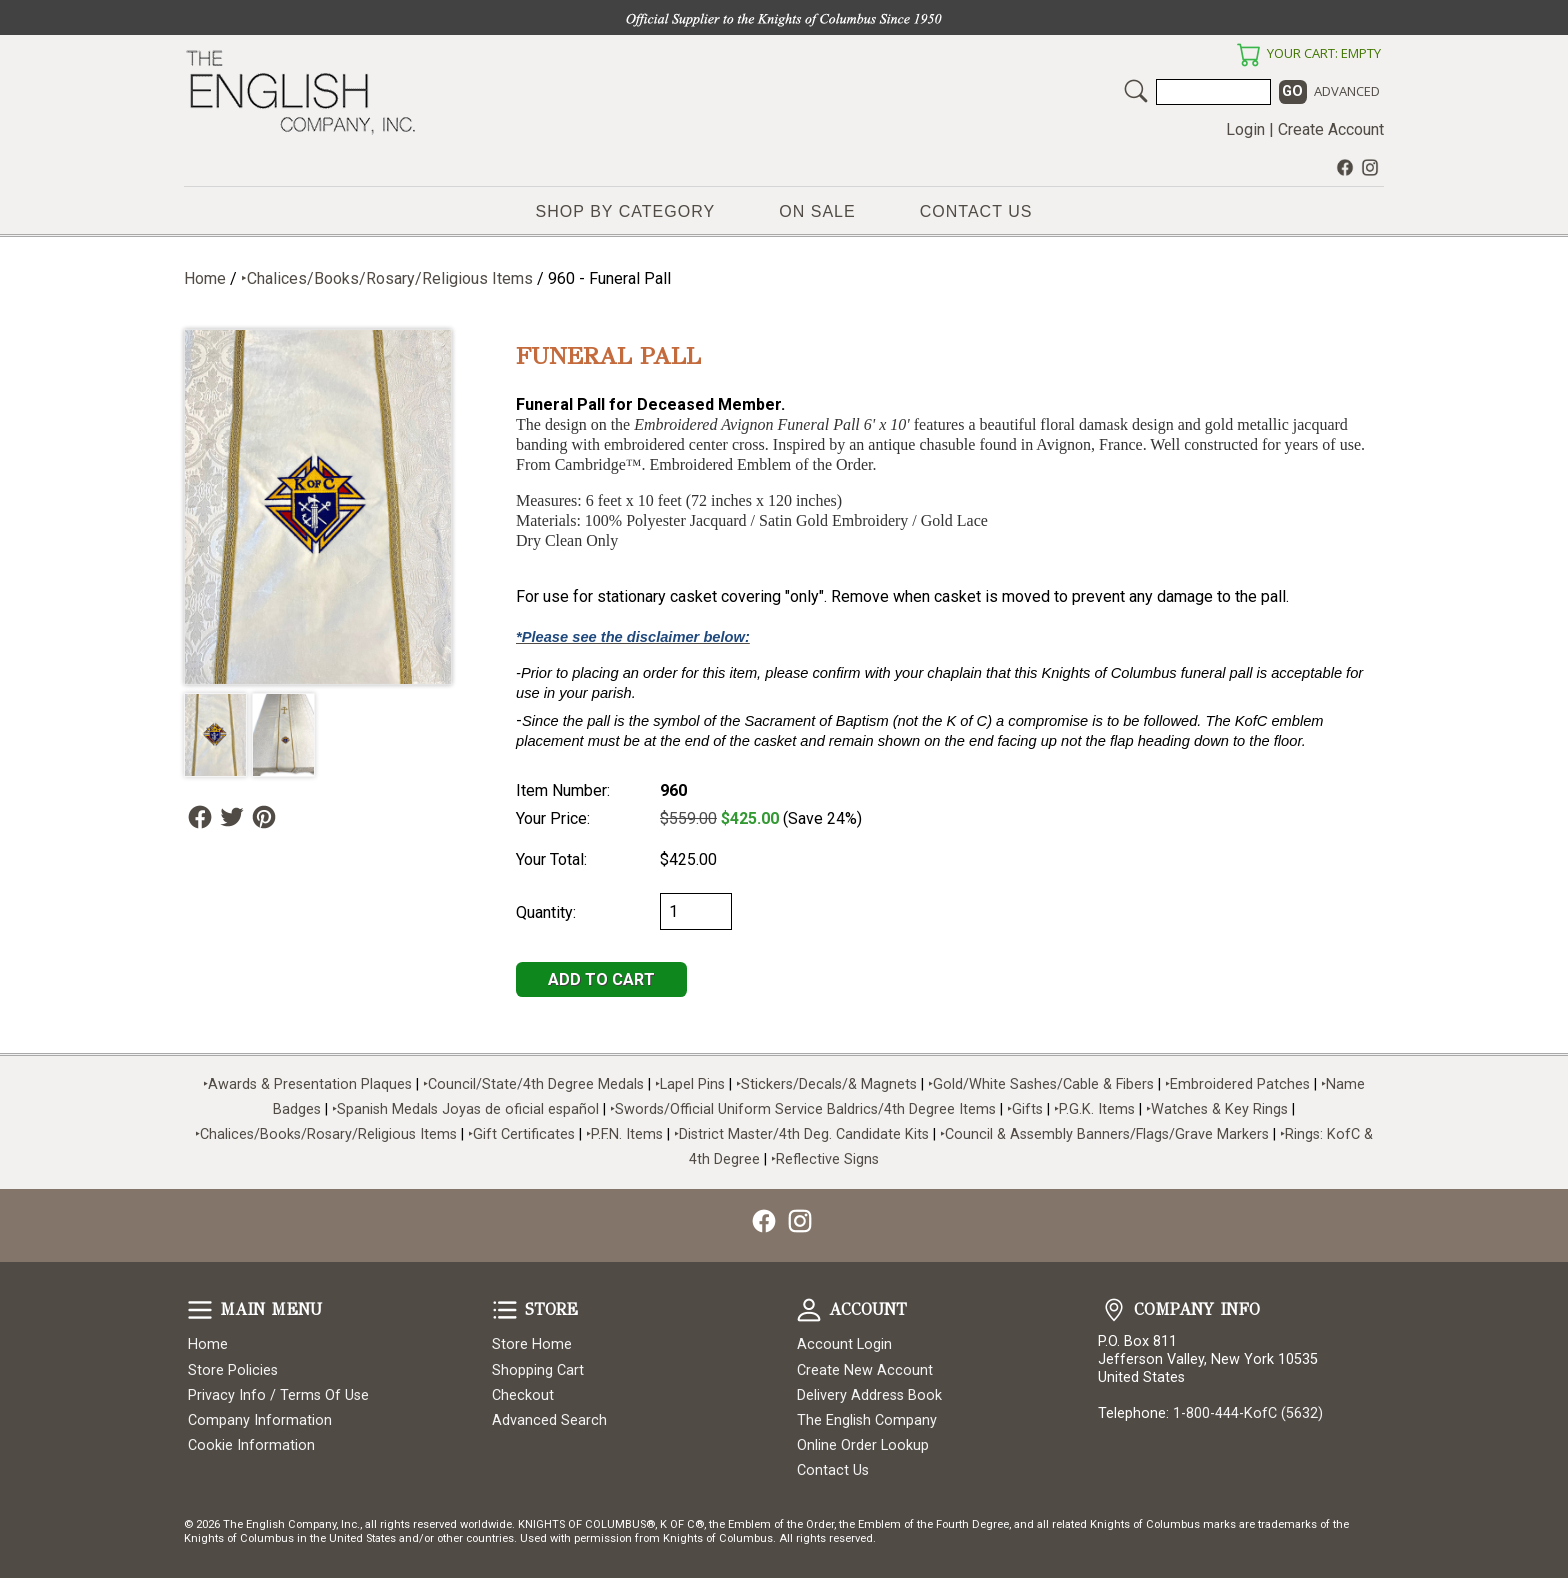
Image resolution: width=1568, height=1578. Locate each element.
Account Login (844, 1344)
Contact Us (976, 211)
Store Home (532, 1344)
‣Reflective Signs (825, 1159)
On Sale (817, 211)
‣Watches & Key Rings (1217, 1109)
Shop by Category (626, 211)
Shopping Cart (538, 1370)
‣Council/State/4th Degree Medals (533, 1084)
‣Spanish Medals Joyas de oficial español (465, 1109)
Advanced (1347, 91)
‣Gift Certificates (521, 1134)
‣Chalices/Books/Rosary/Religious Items (387, 278)
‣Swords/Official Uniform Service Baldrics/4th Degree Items (803, 1109)
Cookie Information (251, 1445)
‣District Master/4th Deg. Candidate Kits (801, 1134)
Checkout (523, 1395)
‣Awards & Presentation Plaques (307, 1084)
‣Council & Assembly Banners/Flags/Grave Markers (1104, 1134)
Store (505, 1310)
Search (1136, 91)
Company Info (1114, 1310)
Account (809, 1310)
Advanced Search (549, 1420)
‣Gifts (1027, 1109)
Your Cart (1248, 55)
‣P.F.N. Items (624, 1134)
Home (205, 278)
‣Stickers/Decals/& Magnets (826, 1084)
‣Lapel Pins (692, 1084)
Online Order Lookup (863, 1445)
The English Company (867, 1420)
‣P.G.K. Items (1094, 1109)
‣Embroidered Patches (1239, 1084)
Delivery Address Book (869, 1395)
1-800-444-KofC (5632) (1248, 1413)
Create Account (1331, 129)
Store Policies (233, 1370)
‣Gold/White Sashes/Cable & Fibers (1041, 1084)
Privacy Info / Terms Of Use (278, 1395)
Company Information (260, 1420)
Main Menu (200, 1310)
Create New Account (865, 1370)
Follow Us (200, 817)
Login (1245, 129)
